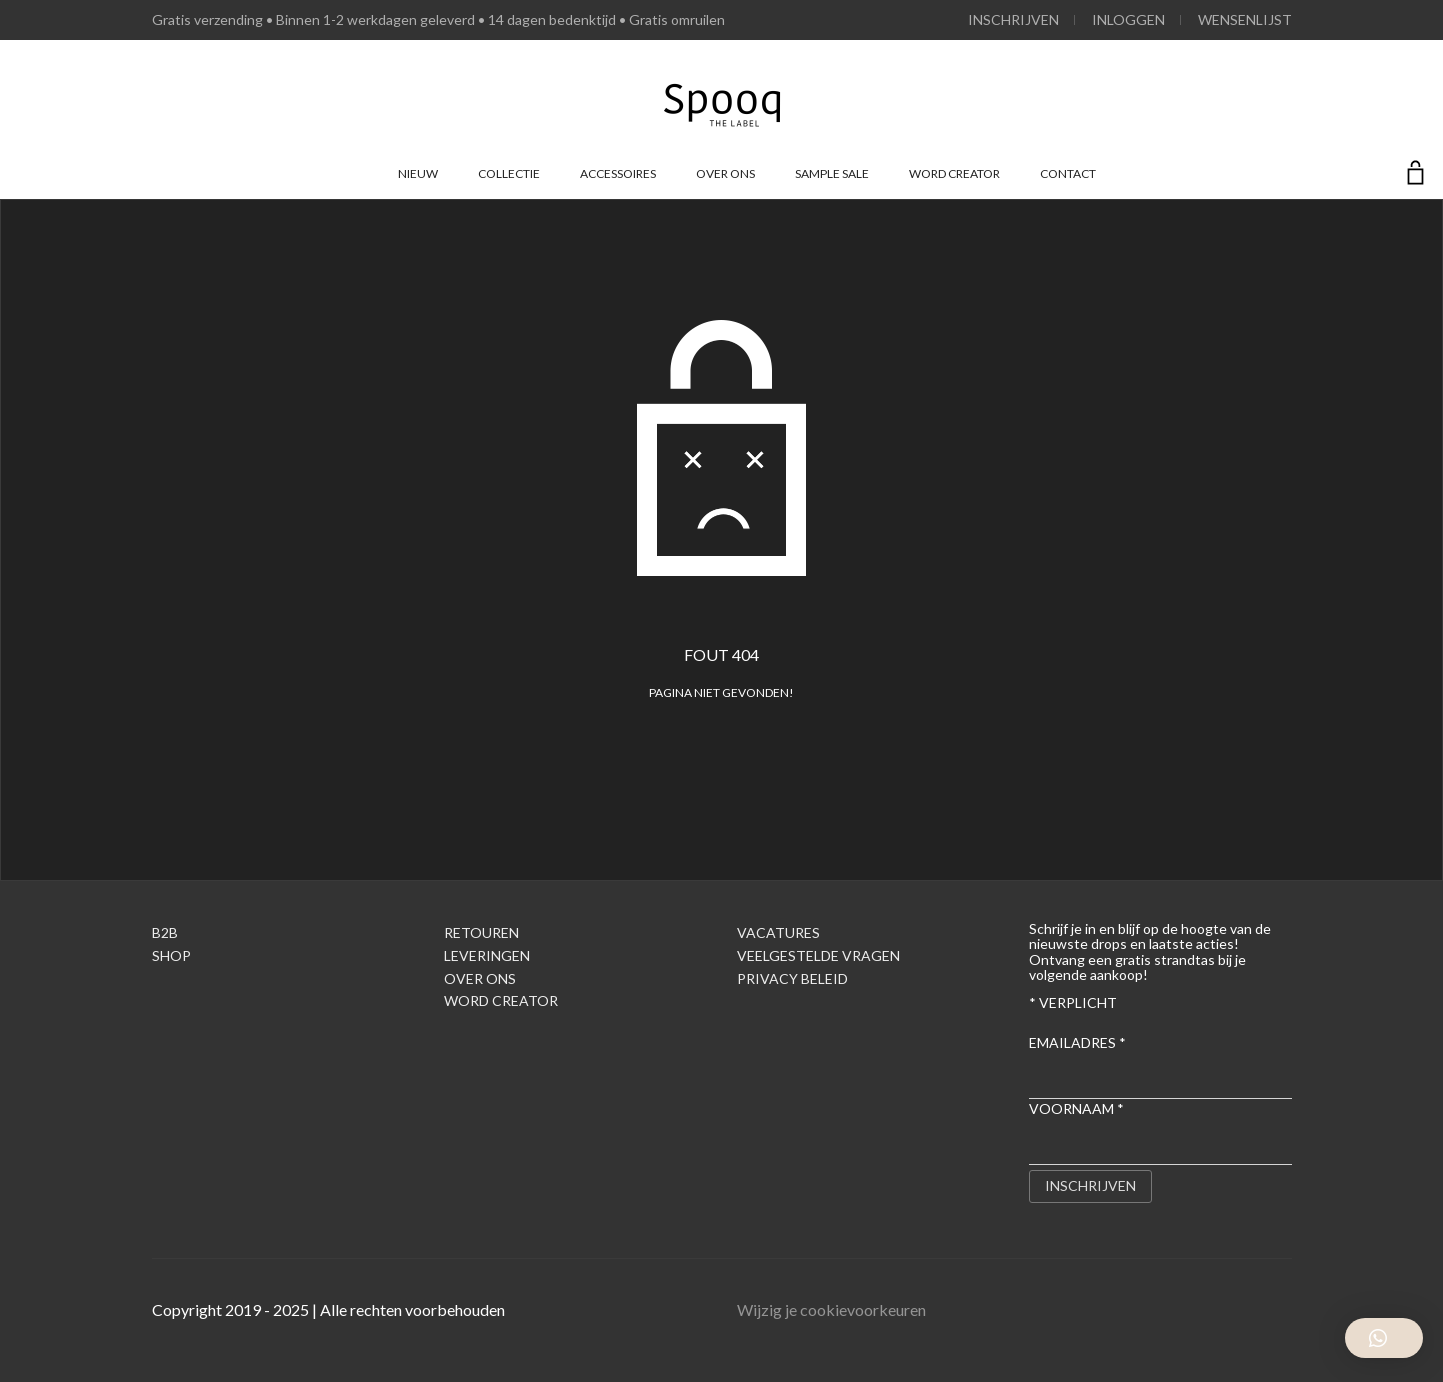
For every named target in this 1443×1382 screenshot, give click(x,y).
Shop (171, 955)
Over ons (725, 173)
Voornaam (1076, 1108)
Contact (1068, 173)
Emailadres (1077, 1042)
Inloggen (1128, 19)
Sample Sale (832, 173)
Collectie (509, 173)
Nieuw (418, 173)
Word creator (954, 173)
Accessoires (618, 173)
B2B (165, 932)
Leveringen (487, 955)
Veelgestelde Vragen (818, 955)
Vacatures (778, 932)
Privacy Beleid (792, 978)
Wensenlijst (1245, 19)
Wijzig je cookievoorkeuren (831, 1309)
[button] (1384, 1338)
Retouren (481, 932)
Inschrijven (1013, 19)
